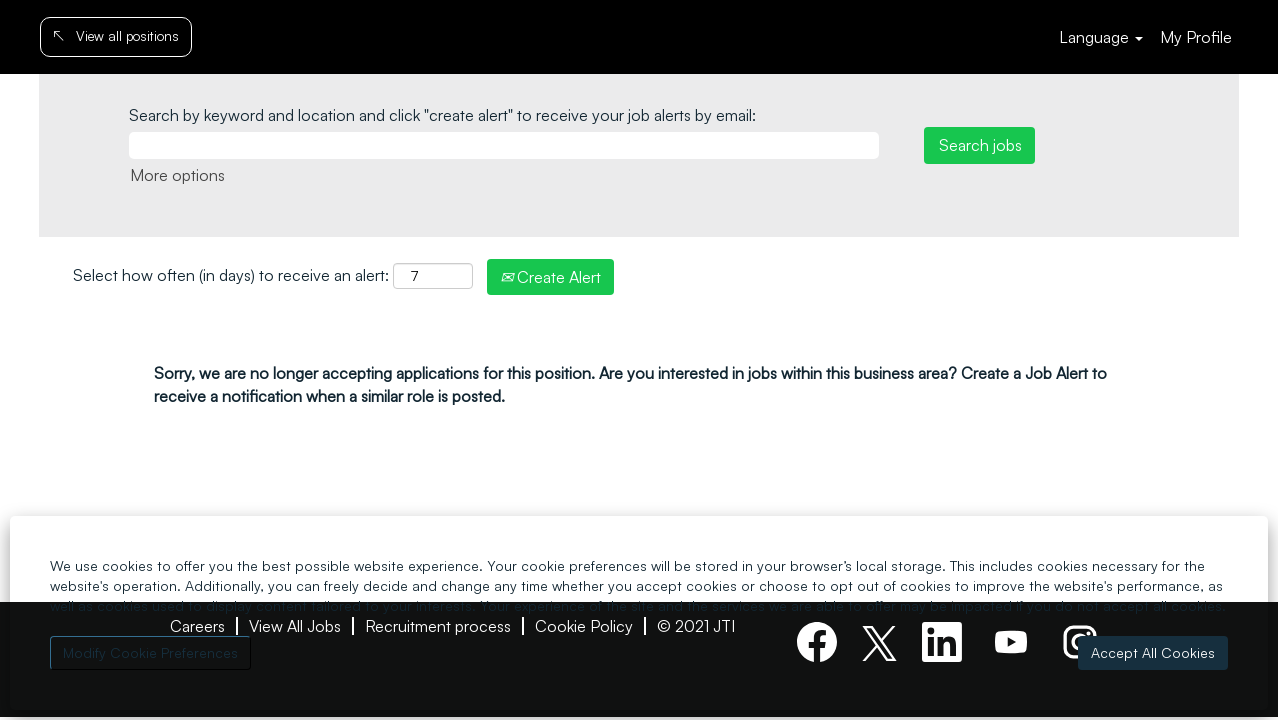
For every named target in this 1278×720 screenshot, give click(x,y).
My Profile (1196, 37)
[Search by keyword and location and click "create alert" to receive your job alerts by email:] (504, 145)
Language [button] (1101, 37)
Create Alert (550, 277)
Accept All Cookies (1153, 652)
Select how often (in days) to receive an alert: (231, 275)
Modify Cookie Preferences (150, 652)
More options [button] (177, 175)
